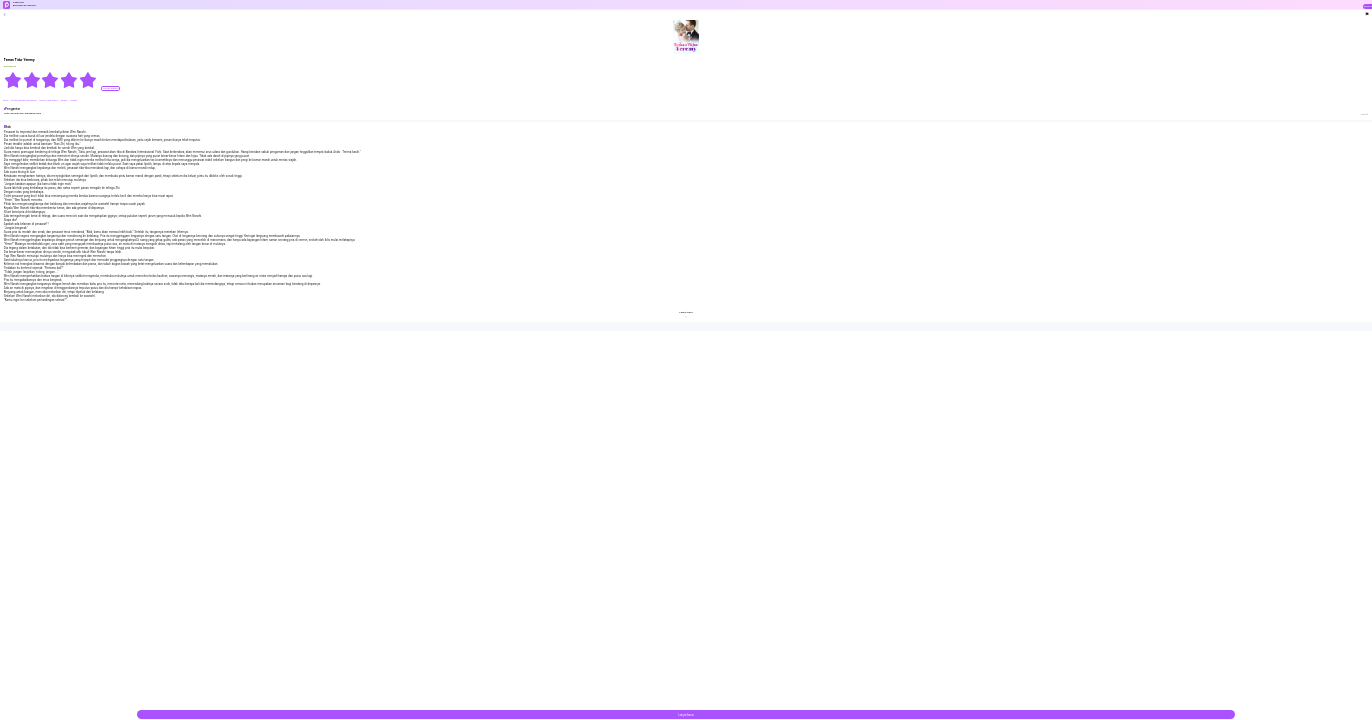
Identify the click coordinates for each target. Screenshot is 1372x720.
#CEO (6, 100)
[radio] (13, 80)
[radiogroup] (50, 80)
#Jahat (73, 100)
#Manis (64, 100)
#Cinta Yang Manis (48, 100)
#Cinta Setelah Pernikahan (24, 100)
